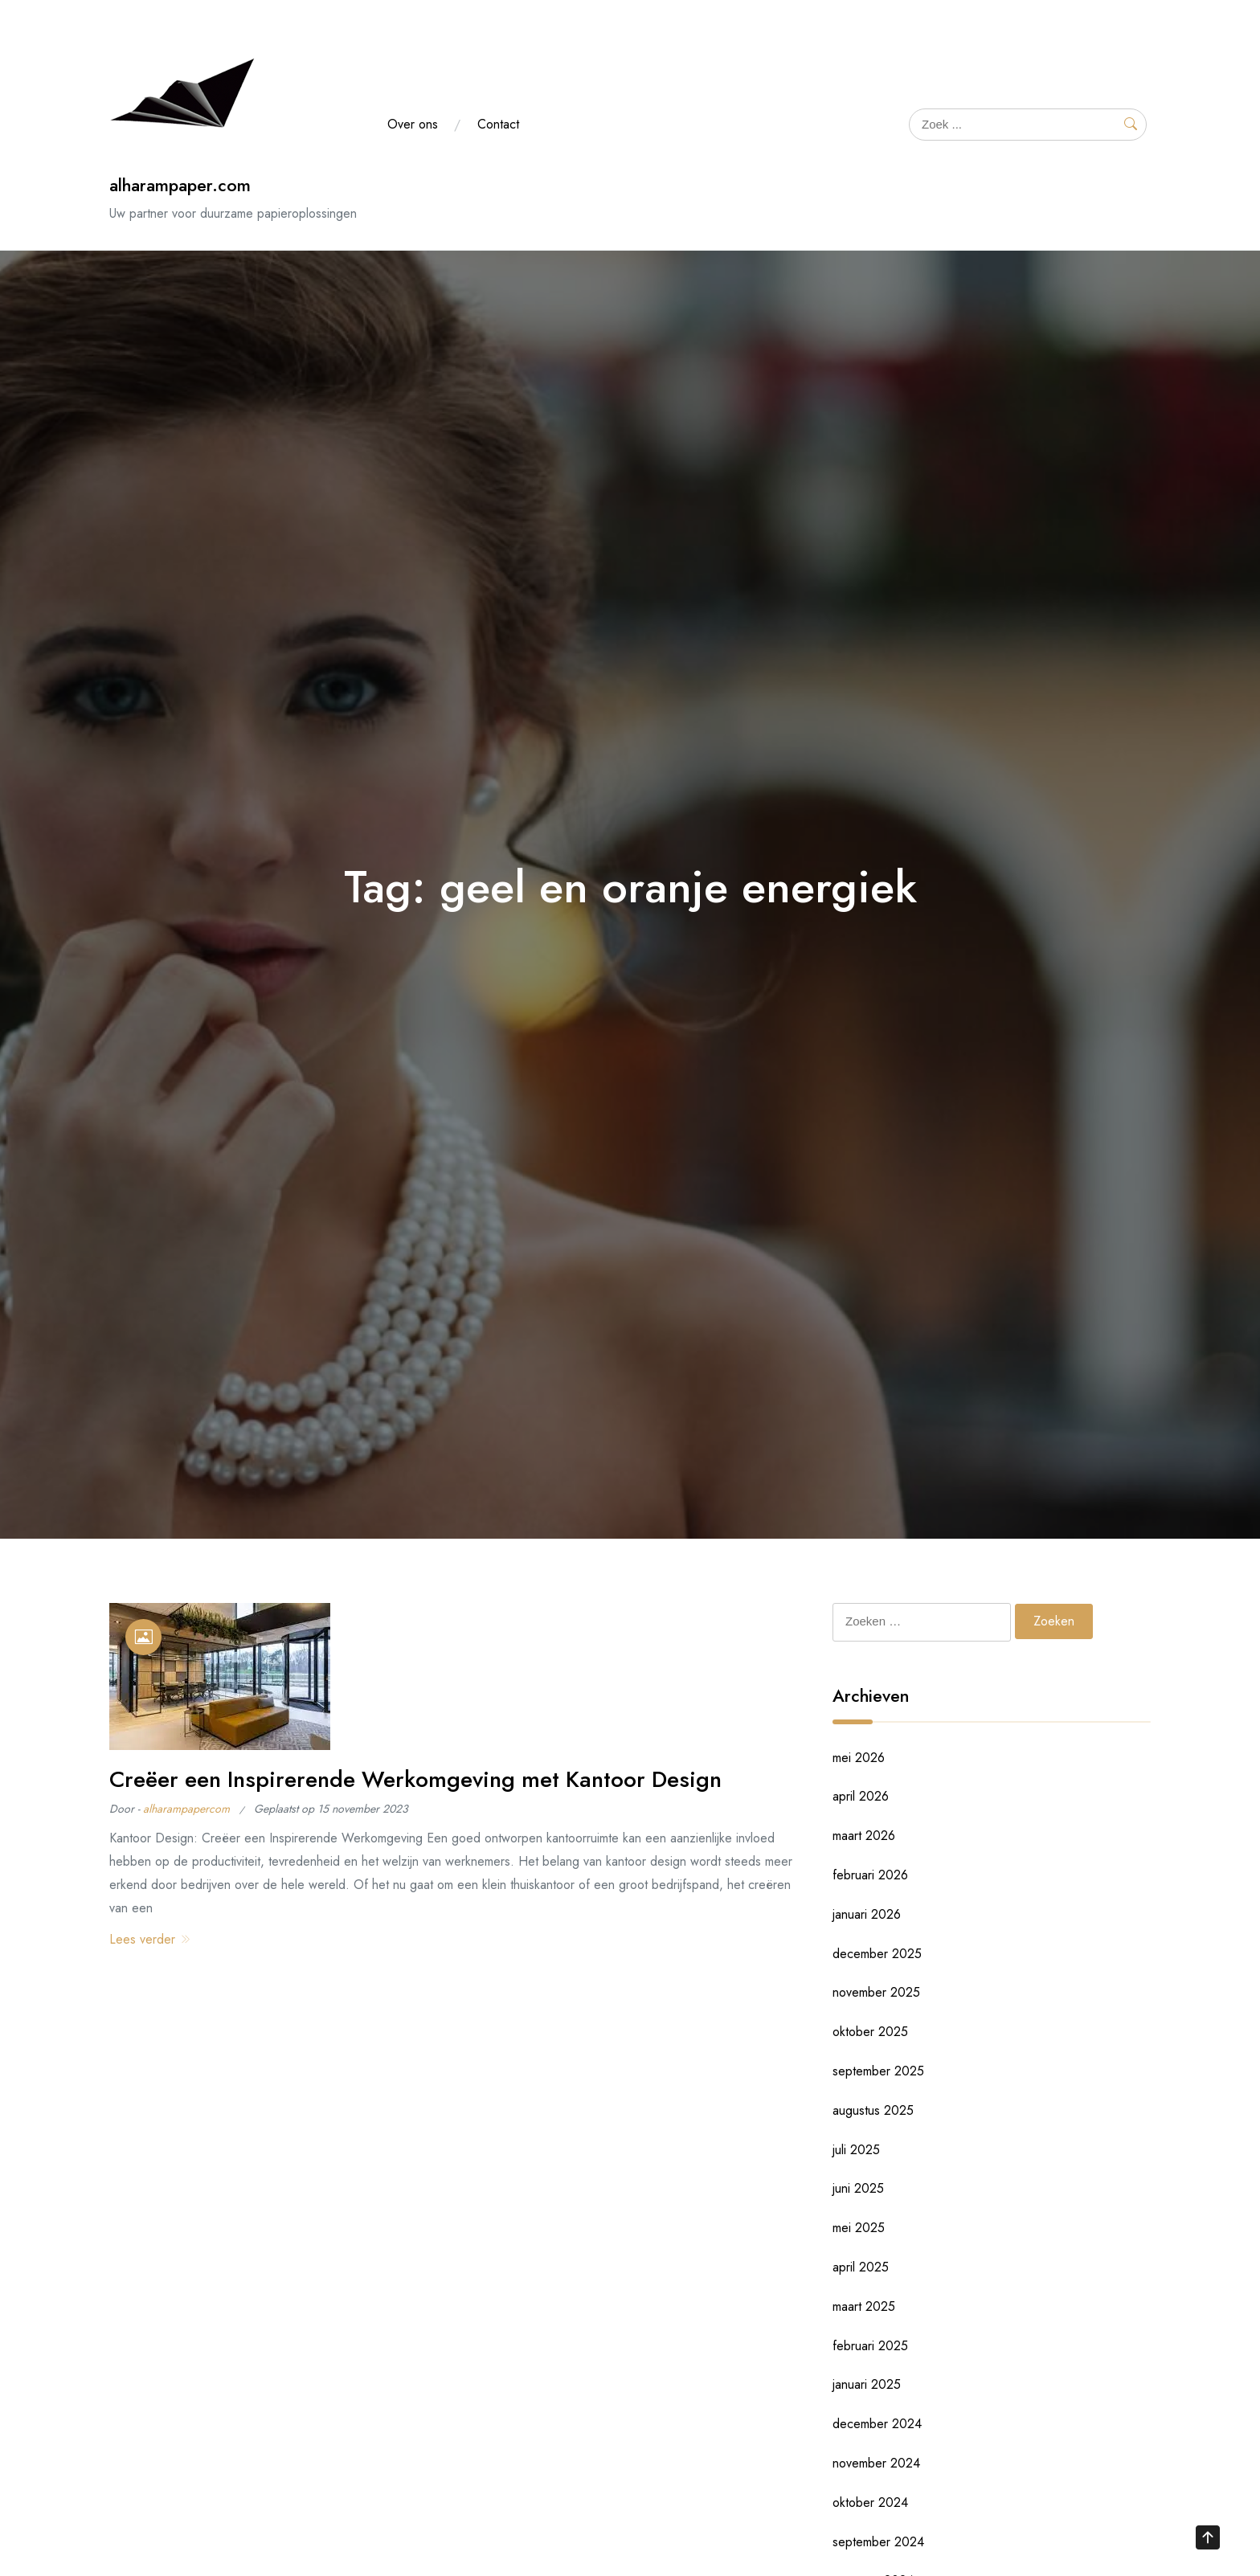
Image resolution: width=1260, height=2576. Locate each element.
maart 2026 (863, 1835)
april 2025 (860, 2267)
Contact (498, 124)
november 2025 (876, 1992)
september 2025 (878, 2071)
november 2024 (876, 2463)
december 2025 (877, 1953)
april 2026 (860, 1796)
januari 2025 (866, 2384)
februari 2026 (870, 1875)
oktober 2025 (870, 2031)
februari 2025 (870, 2346)
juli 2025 (856, 2150)
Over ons (412, 124)
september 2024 (878, 2542)
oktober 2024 (870, 2502)
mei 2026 (858, 1757)
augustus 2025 (873, 2110)
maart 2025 (863, 2306)
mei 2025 (858, 2227)
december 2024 (877, 2423)
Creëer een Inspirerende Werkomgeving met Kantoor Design (415, 1779)
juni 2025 (858, 2188)
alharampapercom (186, 1809)
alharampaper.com (180, 185)
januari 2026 (866, 1914)
